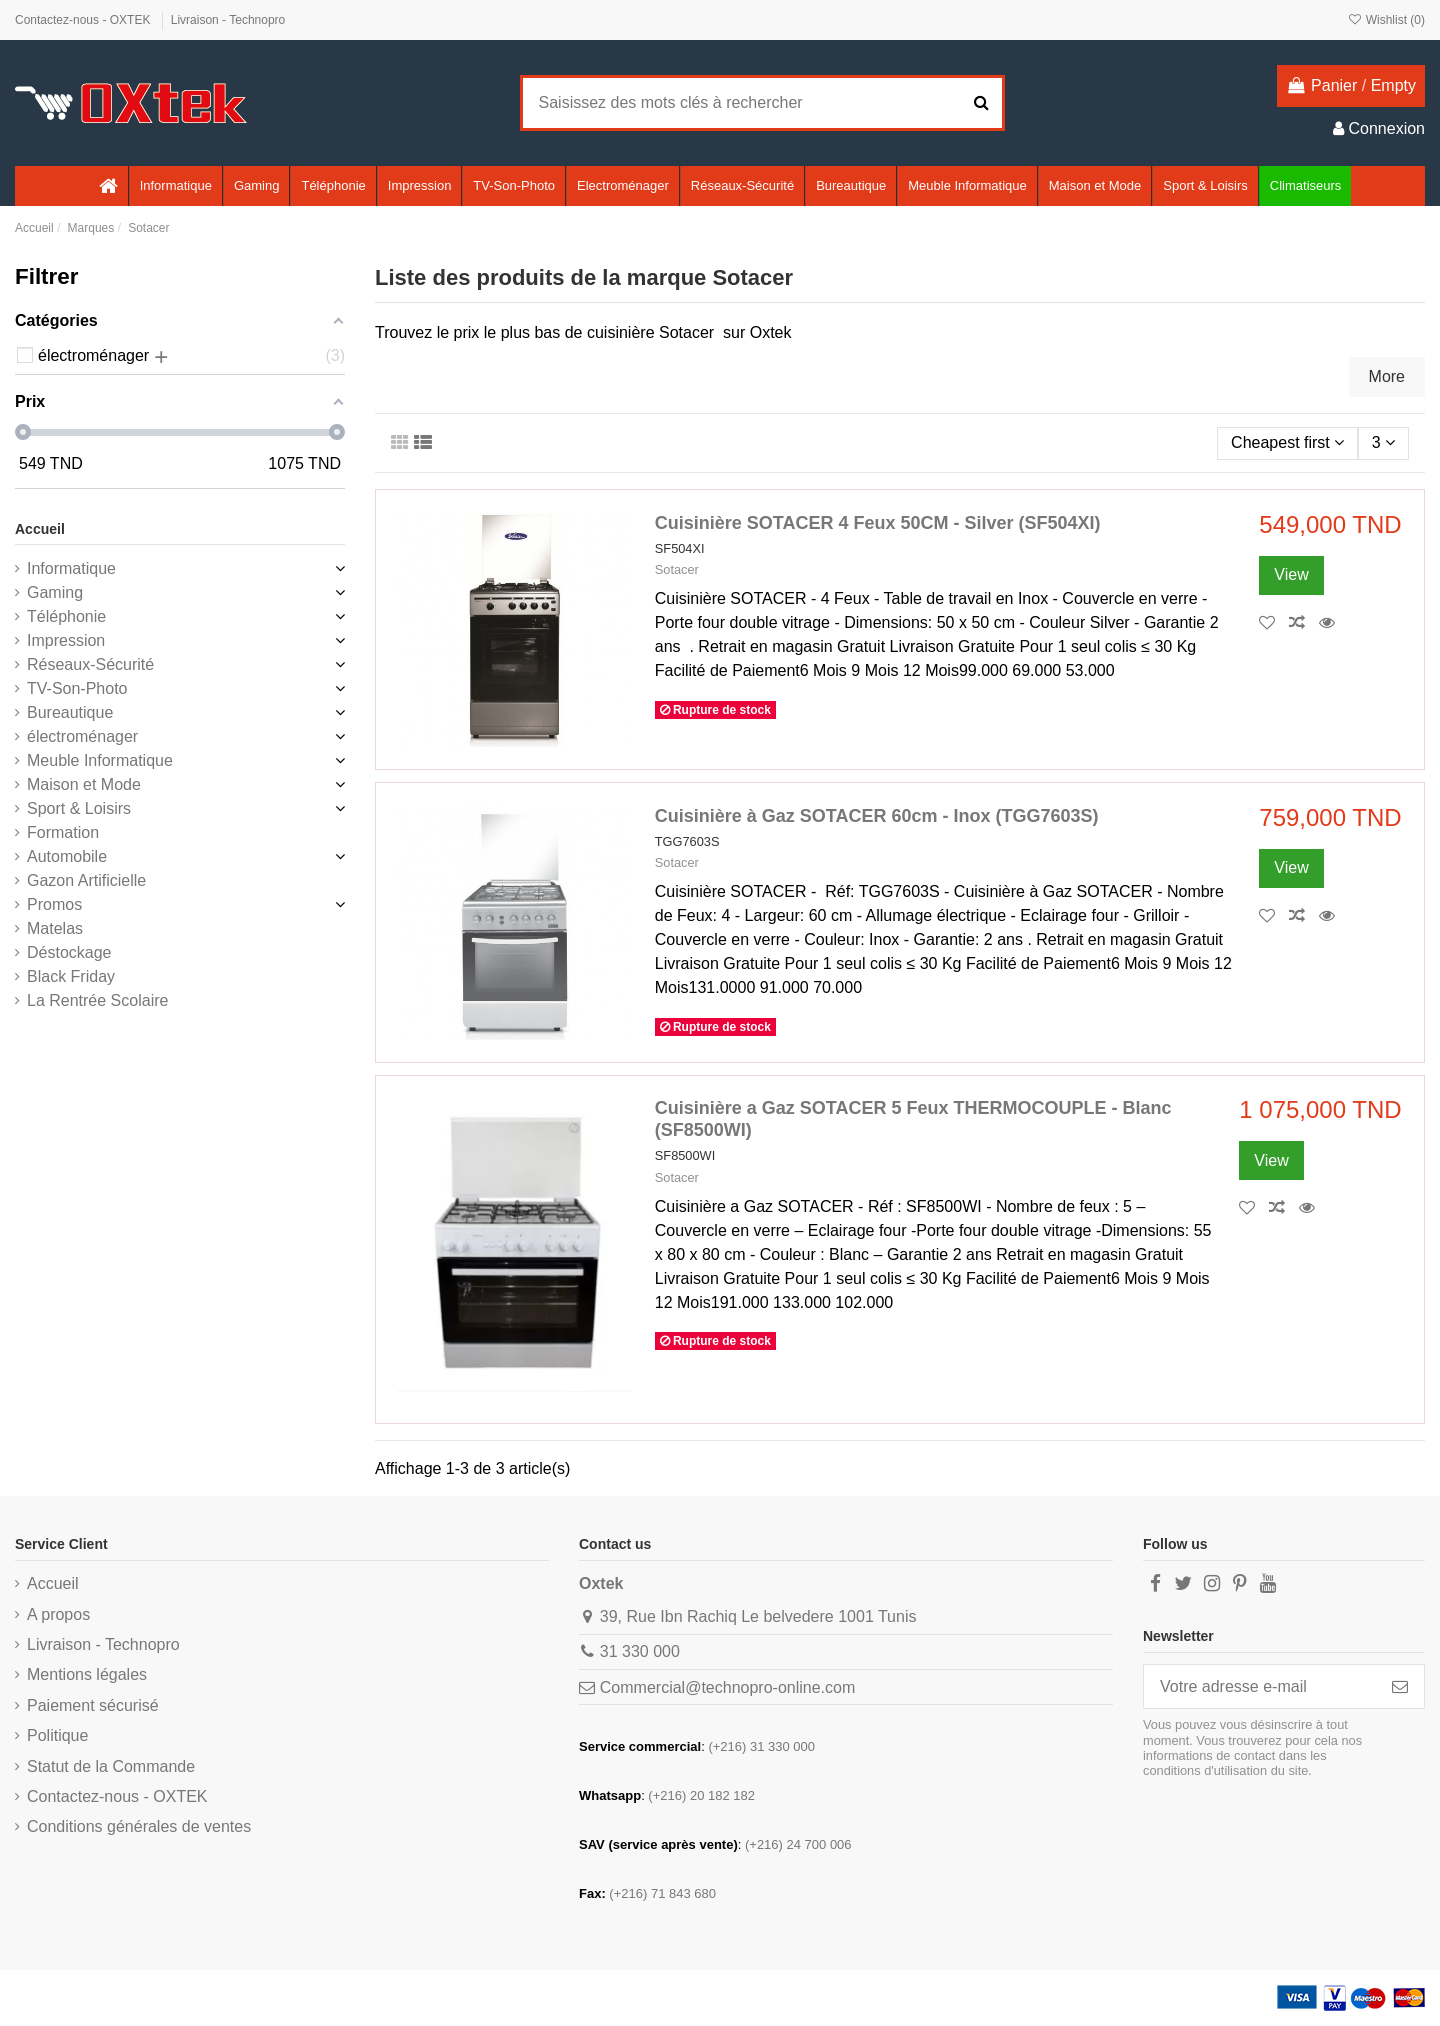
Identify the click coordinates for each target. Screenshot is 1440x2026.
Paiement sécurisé (93, 1705)
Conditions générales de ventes (139, 1826)
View (1291, 574)
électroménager (82, 736)
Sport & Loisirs (79, 808)
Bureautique (70, 712)
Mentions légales (87, 1674)
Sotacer (677, 569)
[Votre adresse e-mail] (1260, 1686)
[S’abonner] (1400, 1686)
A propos (58, 1614)
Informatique (71, 568)
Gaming (55, 592)
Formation (63, 832)
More (1387, 376)
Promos (54, 904)
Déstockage (69, 952)
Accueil (40, 529)
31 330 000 (640, 1651)
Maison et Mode (84, 784)
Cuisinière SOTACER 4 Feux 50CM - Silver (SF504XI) (878, 523)
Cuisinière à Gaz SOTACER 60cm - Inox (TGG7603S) (877, 816)
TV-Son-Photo (77, 688)
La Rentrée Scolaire (97, 1000)
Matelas (55, 928)
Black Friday (71, 976)
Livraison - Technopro (228, 20)
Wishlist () (1386, 20)
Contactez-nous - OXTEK (84, 20)
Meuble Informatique (100, 760)
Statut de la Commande (111, 1766)
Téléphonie (66, 616)
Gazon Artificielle (86, 880)
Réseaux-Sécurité (90, 664)
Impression (66, 640)
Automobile (67, 856)
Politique (57, 1735)
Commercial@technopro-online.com (727, 1687)
